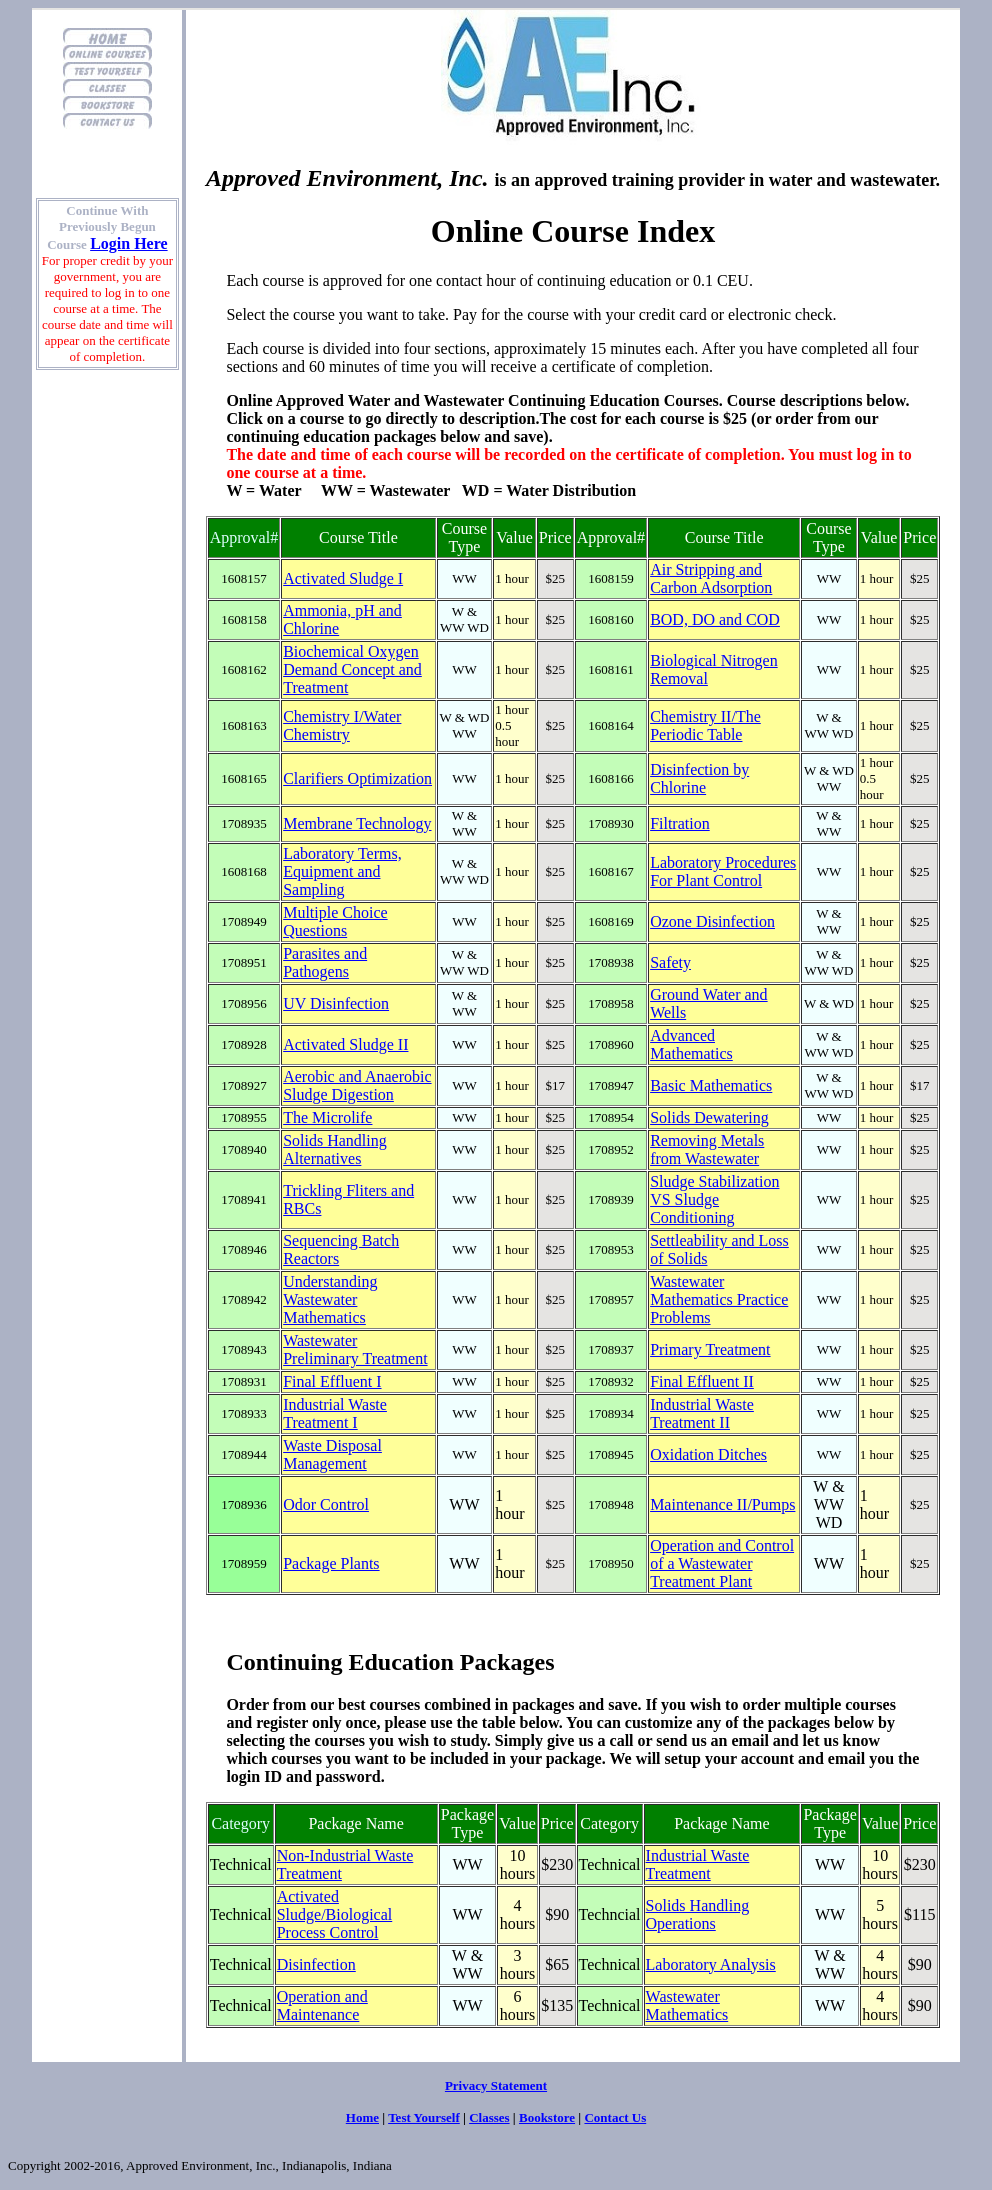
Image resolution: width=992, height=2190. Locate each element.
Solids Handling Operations (698, 1914)
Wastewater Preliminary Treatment (355, 1349)
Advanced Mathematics (691, 1044)
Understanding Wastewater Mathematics (330, 1299)
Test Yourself (424, 2117)
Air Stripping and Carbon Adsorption (711, 578)
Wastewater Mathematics (687, 2005)
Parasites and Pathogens (325, 962)
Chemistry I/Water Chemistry (342, 725)
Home (362, 2117)
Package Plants (331, 1563)
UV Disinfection (336, 1003)
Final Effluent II (702, 1381)
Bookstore (547, 2117)
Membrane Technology (357, 823)
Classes (489, 2117)
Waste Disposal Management (332, 1454)
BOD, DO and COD (715, 619)
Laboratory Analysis (711, 1964)
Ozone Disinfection (712, 921)
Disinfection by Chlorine (699, 778)
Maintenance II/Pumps (722, 1504)
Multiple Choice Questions (335, 921)
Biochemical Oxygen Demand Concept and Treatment (352, 669)
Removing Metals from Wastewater (707, 1149)
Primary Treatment (710, 1349)
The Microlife (327, 1117)
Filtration (680, 823)
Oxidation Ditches (708, 1454)
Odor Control (326, 1504)
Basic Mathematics (711, 1085)
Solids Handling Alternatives (335, 1149)
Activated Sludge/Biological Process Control (335, 1914)
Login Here (128, 243)
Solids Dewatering (709, 1117)
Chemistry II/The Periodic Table (705, 725)
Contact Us (615, 2117)
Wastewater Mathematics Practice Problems (719, 1299)
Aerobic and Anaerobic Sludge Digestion (357, 1085)
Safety (670, 962)
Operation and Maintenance (322, 2005)
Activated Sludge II (345, 1044)
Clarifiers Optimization (357, 778)
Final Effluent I (332, 1381)
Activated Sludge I (343, 578)
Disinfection (316, 1964)
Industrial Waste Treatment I (335, 1413)
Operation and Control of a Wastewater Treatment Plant (722, 1563)
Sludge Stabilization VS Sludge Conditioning (714, 1199)
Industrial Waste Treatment (698, 1864)
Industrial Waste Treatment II (702, 1413)
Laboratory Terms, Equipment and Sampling (342, 871)
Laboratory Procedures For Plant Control (723, 871)
